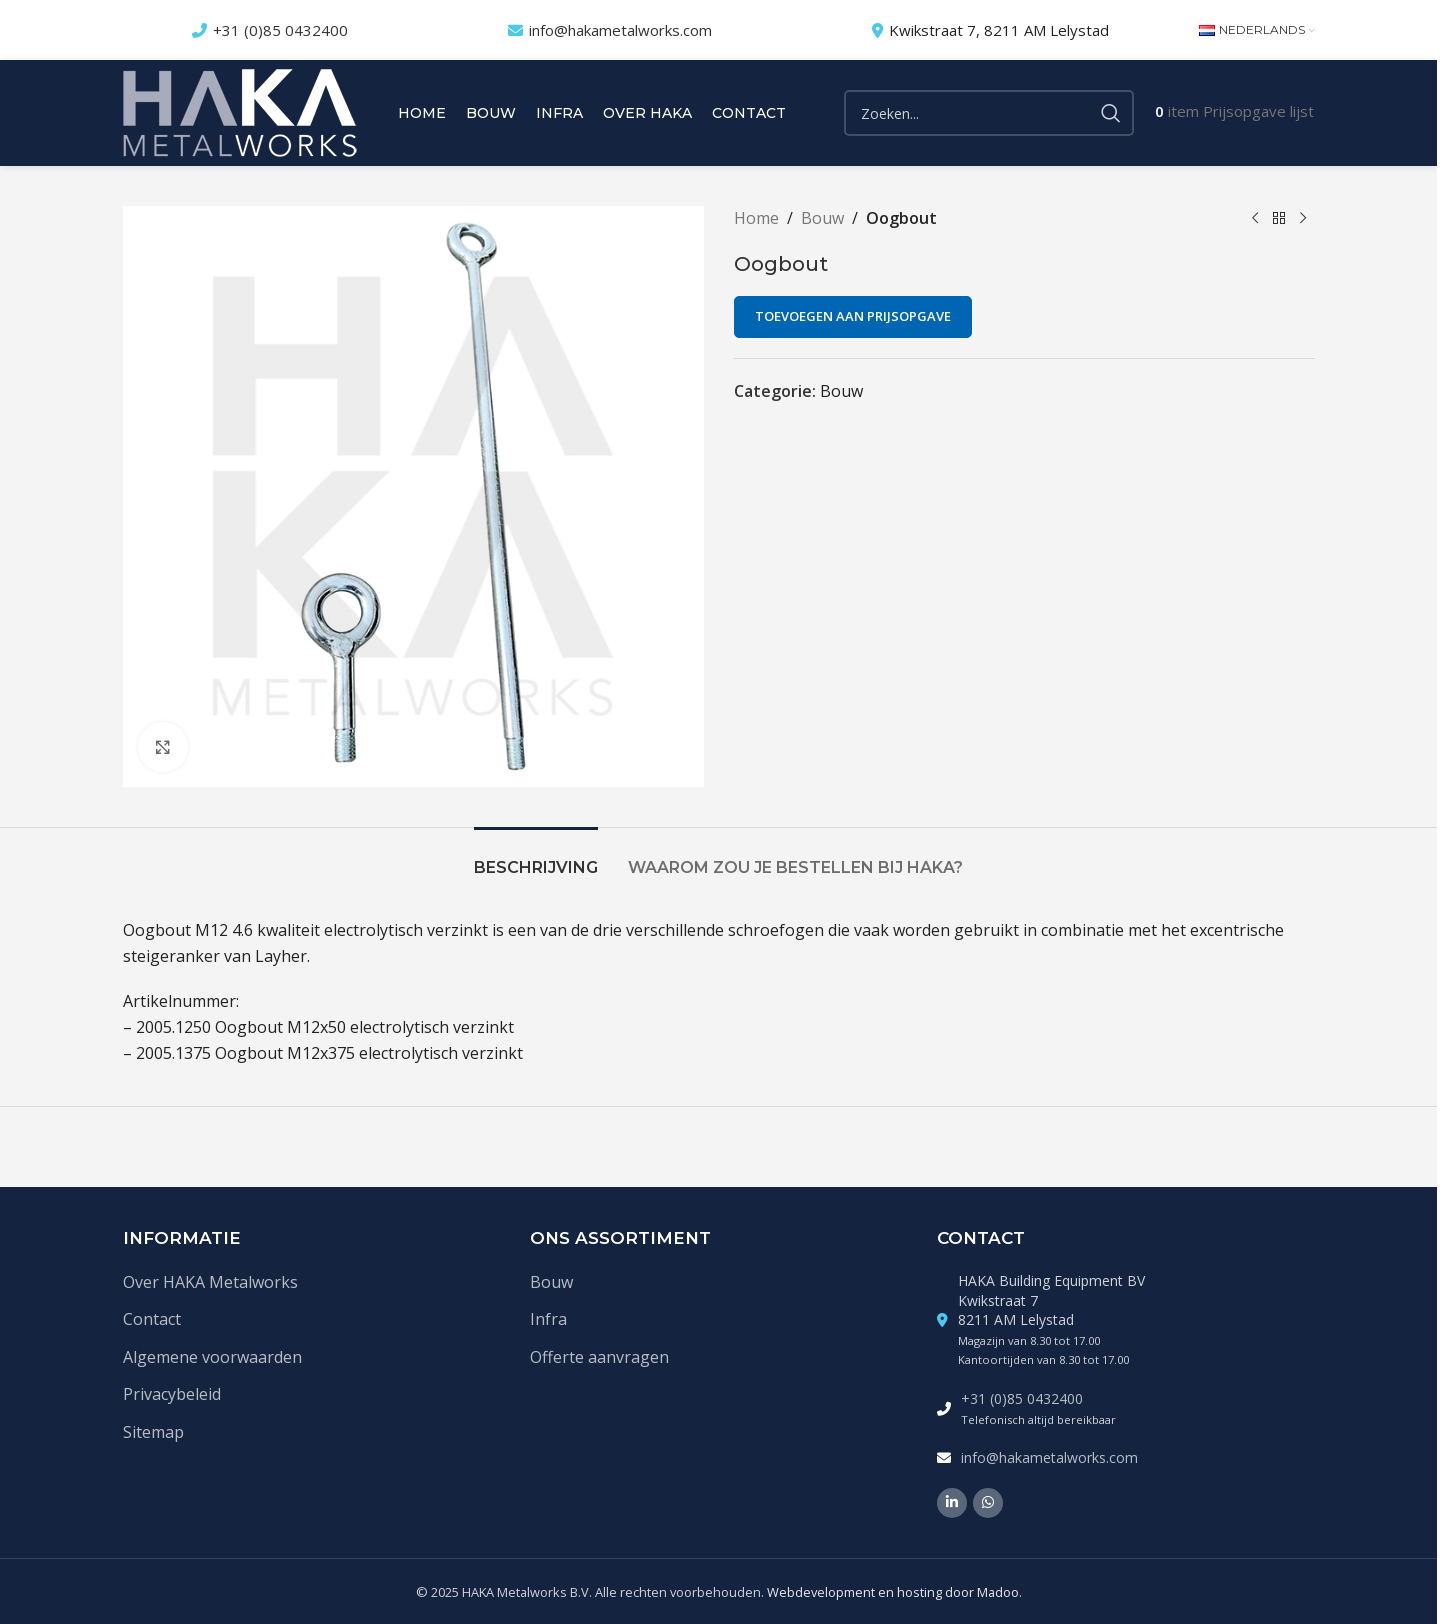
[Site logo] (240, 111)
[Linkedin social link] (952, 1503)
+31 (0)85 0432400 (280, 30)
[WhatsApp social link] (988, 1503)
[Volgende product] (1303, 219)
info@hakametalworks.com (620, 30)
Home (756, 218)
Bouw (822, 218)
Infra (548, 1319)
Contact (152, 1319)
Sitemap (153, 1432)
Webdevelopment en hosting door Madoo (893, 1592)
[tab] (536, 857)
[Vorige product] (1255, 219)
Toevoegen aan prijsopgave (853, 316)
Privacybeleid (172, 1394)
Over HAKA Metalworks (210, 1282)
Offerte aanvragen (599, 1357)
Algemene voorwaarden (212, 1357)
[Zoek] (989, 113)
